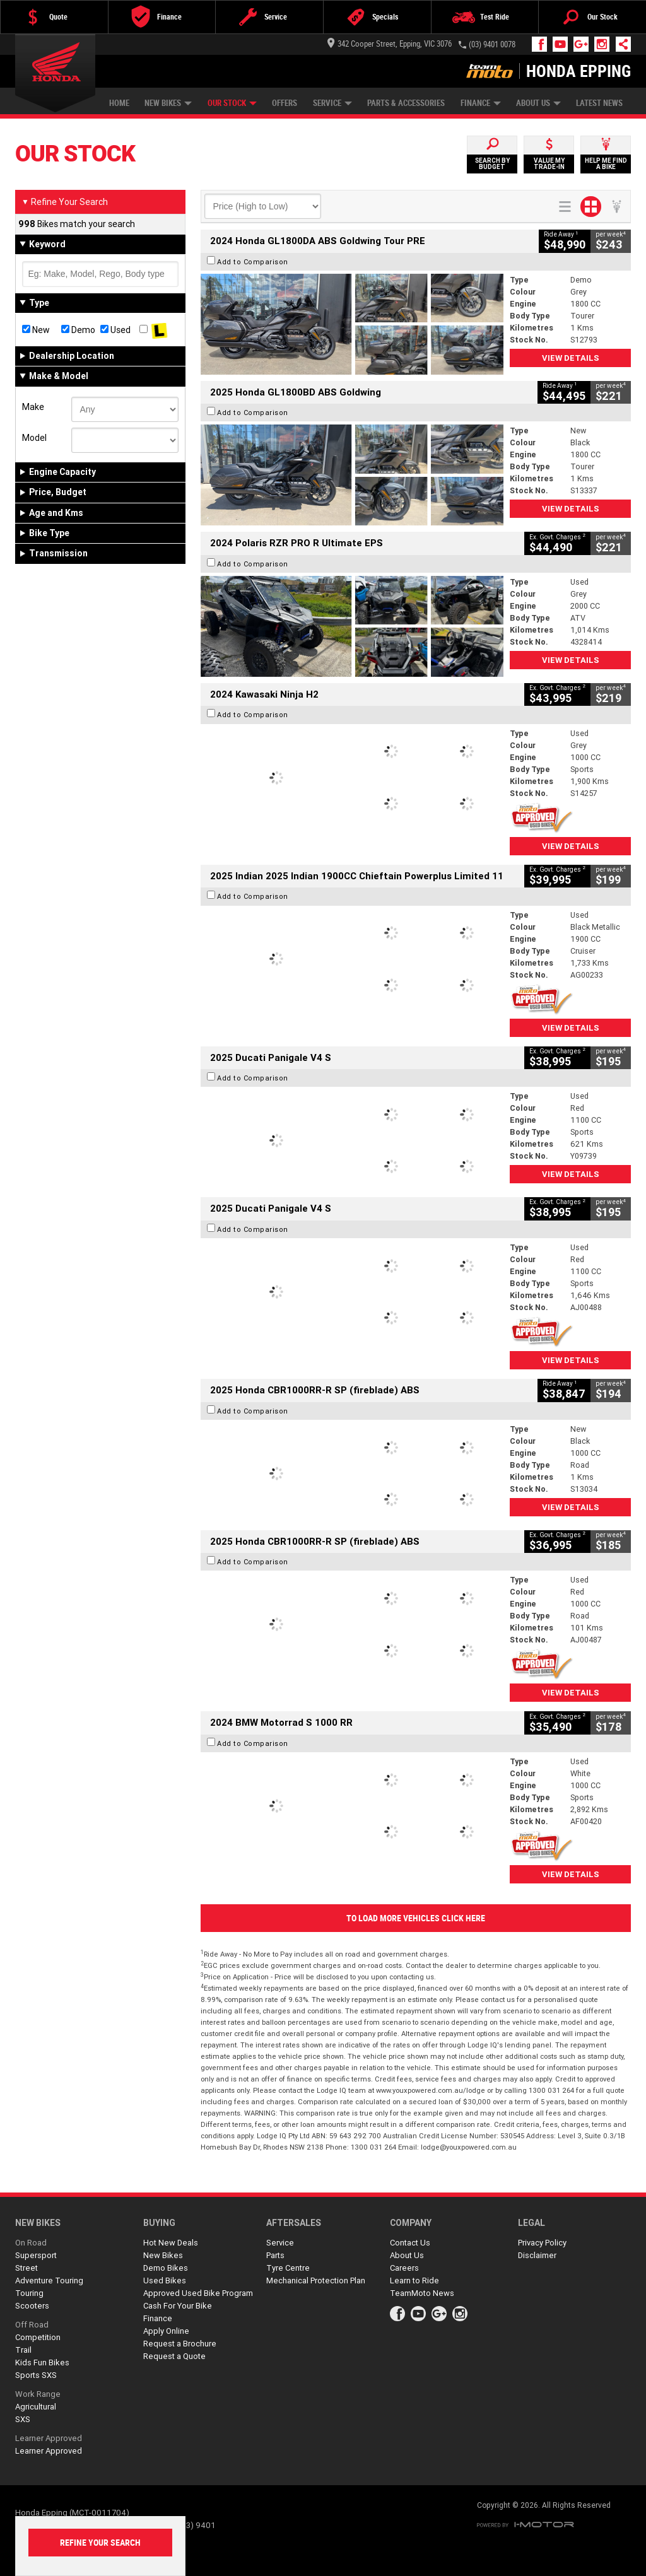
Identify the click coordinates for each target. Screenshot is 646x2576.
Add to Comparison (252, 261)
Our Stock (232, 103)
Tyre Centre (288, 2268)
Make (33, 407)
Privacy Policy (542, 2242)
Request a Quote (174, 2356)
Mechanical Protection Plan (315, 2280)
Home (119, 103)
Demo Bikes (165, 2268)
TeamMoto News (422, 2293)
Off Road (32, 2324)
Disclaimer (537, 2255)
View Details (570, 358)
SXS (22, 2419)
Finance (481, 103)
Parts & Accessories (406, 103)
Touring (29, 2293)
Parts (275, 2255)
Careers (404, 2268)
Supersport (36, 2255)
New (36, 330)
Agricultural (35, 2406)
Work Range (38, 2394)
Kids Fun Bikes (42, 2362)
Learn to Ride (414, 2280)
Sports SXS (36, 2375)
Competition (38, 2337)
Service (332, 103)
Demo (78, 330)
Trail (23, 2350)
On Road (31, 2242)
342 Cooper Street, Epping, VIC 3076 (389, 44)
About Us (538, 103)
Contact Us (410, 2242)
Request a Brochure (179, 2343)
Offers (284, 103)
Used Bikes (164, 2280)
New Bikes (168, 103)
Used (115, 330)
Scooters (32, 2305)
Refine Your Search (64, 202)
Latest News (599, 103)
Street (26, 2268)
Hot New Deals (170, 2242)
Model (34, 437)
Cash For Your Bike (177, 2305)
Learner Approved (48, 2438)
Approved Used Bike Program (198, 2293)
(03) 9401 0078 (492, 44)
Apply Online (166, 2331)
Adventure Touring (49, 2280)
